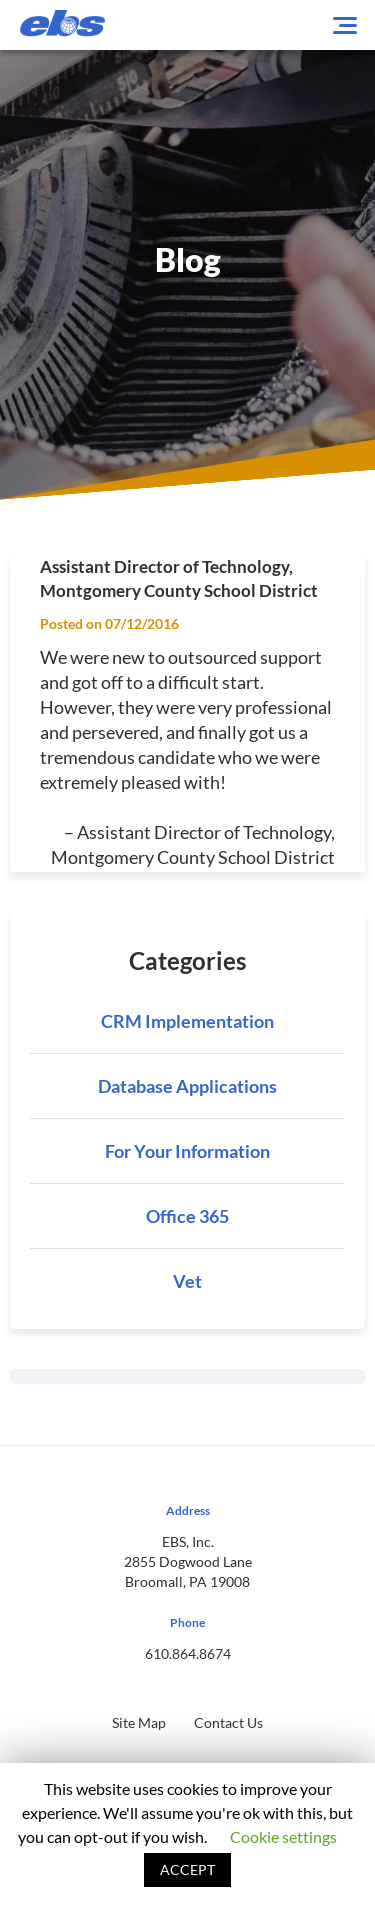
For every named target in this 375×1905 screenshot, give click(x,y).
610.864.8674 (188, 1653)
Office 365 (187, 1216)
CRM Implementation (187, 1021)
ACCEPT (187, 1869)
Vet (187, 1281)
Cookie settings (283, 1836)
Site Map (139, 1722)
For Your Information (187, 1151)
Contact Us (228, 1722)
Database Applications (187, 1086)
